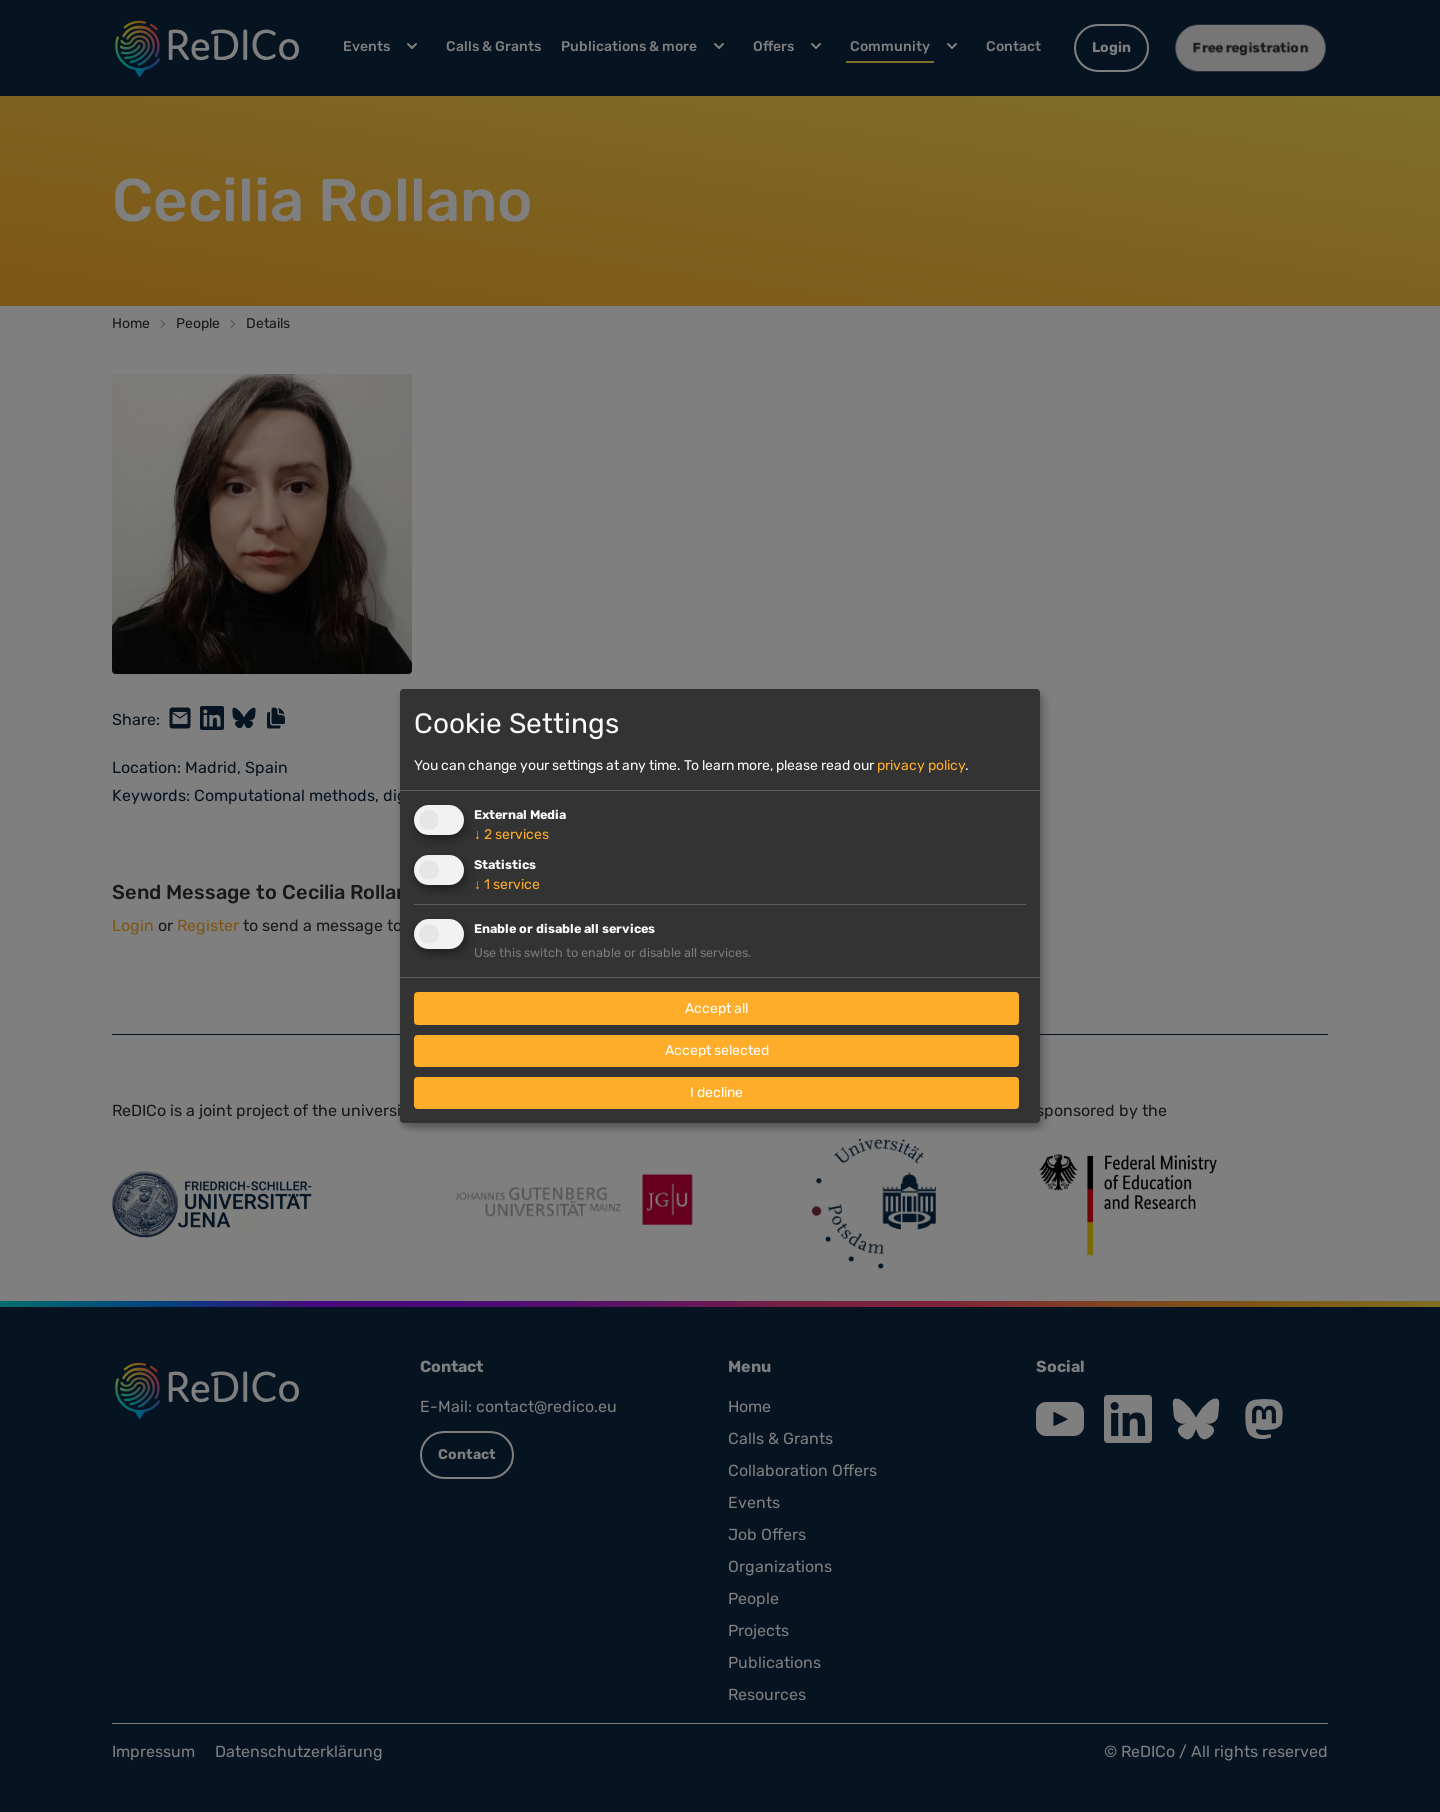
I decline (716, 1092)
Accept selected (717, 1050)
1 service (507, 884)
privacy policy (921, 765)
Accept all (716, 1008)
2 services (511, 834)
